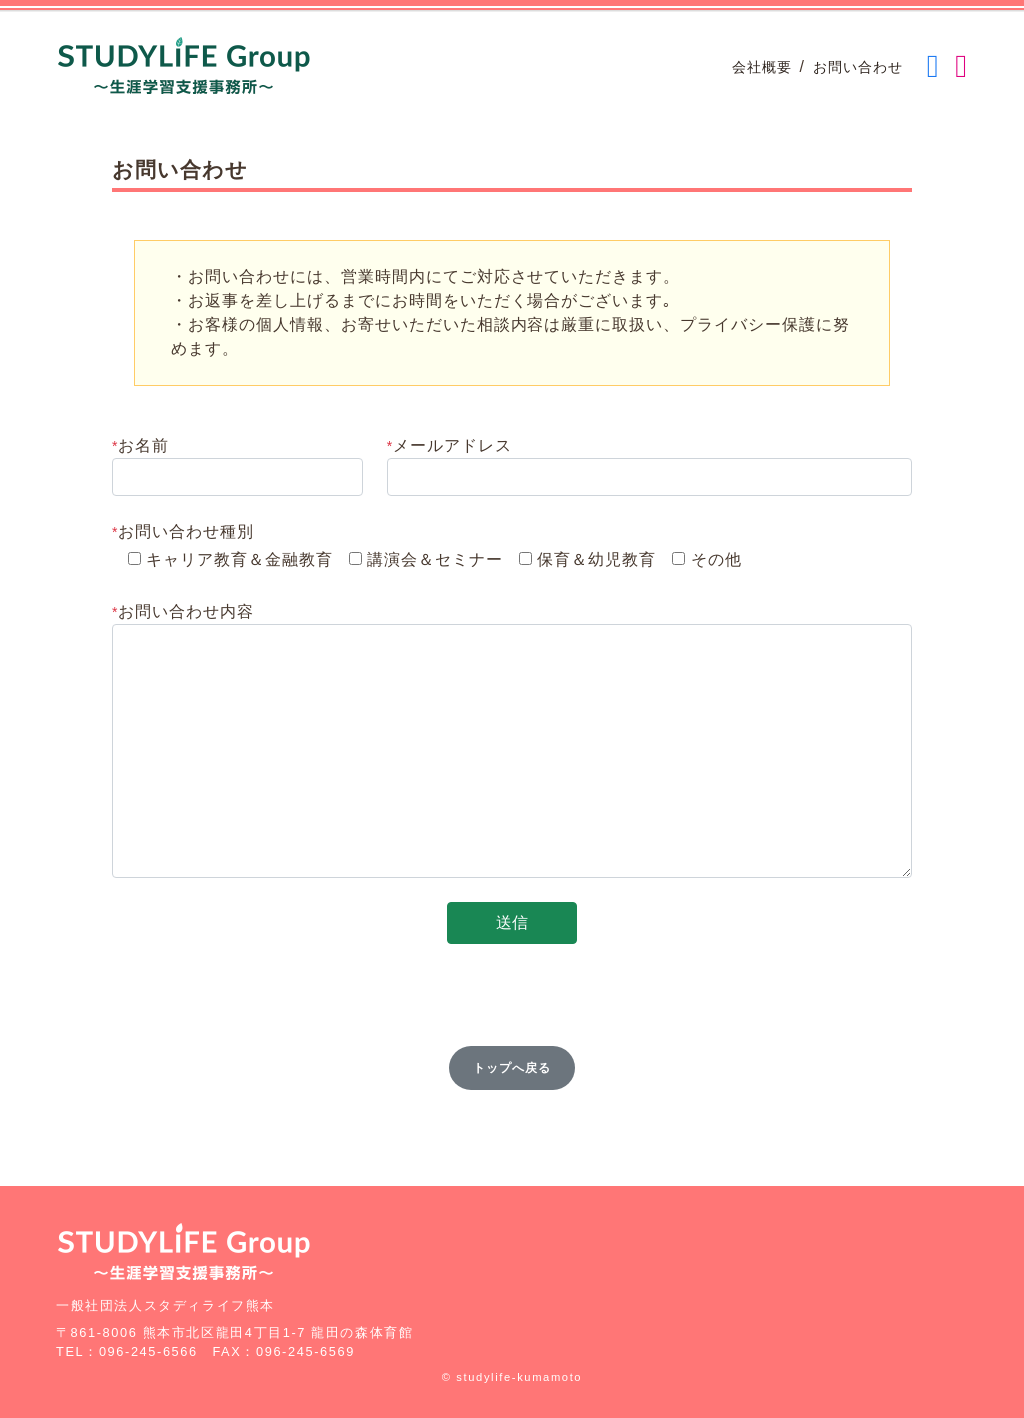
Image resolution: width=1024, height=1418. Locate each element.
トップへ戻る (512, 1068)
